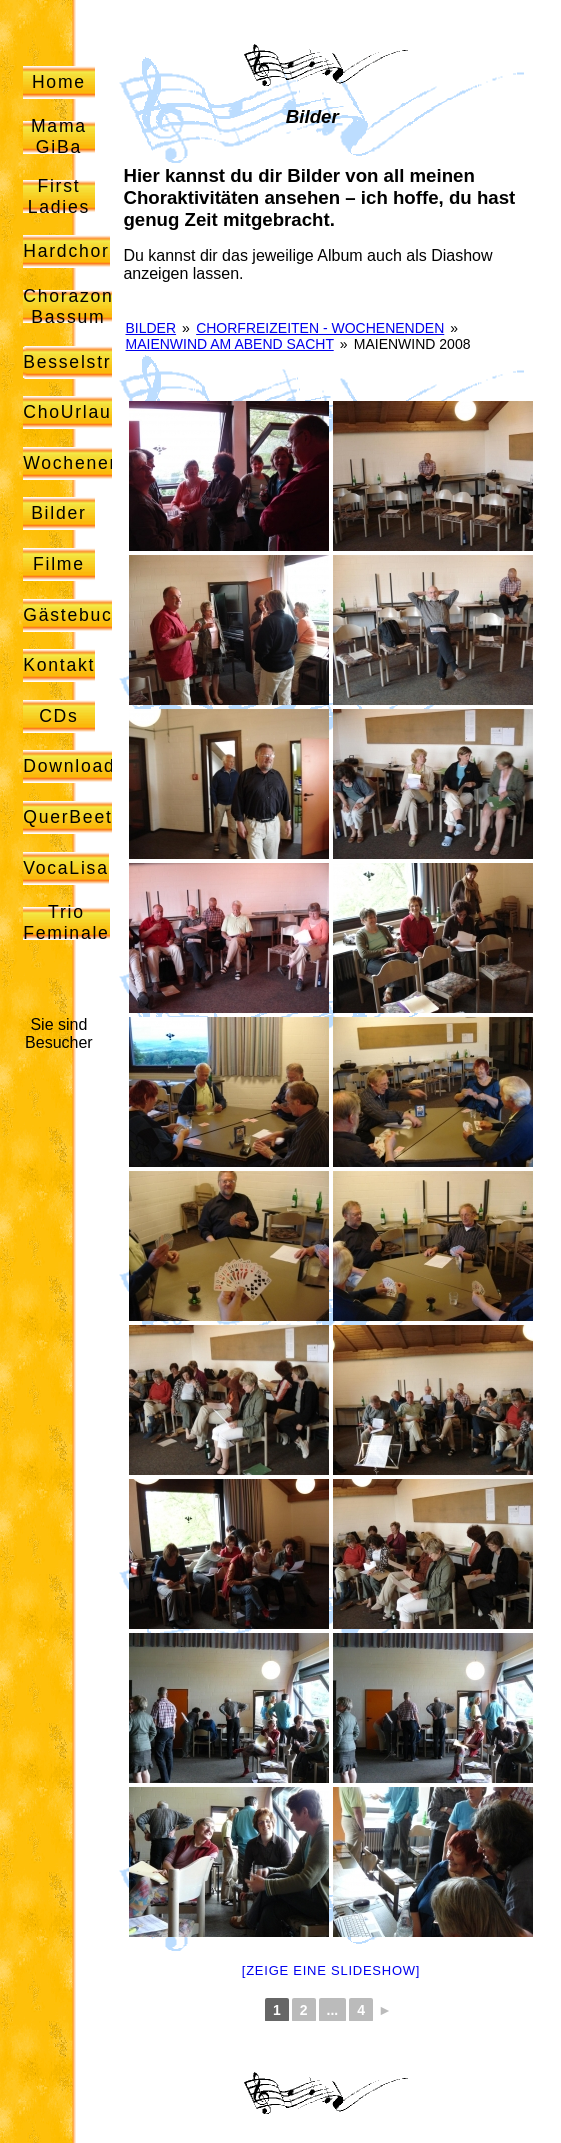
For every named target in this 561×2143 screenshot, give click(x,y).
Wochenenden (89, 463)
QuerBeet (67, 817)
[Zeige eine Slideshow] (331, 1970)
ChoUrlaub (73, 412)
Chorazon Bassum (68, 306)
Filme (59, 564)
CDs (59, 716)
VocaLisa (66, 868)
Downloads (74, 766)
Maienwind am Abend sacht (230, 344)
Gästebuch (73, 615)
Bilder (59, 513)
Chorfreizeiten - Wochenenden (320, 328)
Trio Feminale (66, 922)
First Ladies (59, 196)
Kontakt (59, 665)
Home (59, 82)
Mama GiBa (59, 136)
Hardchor (66, 251)
